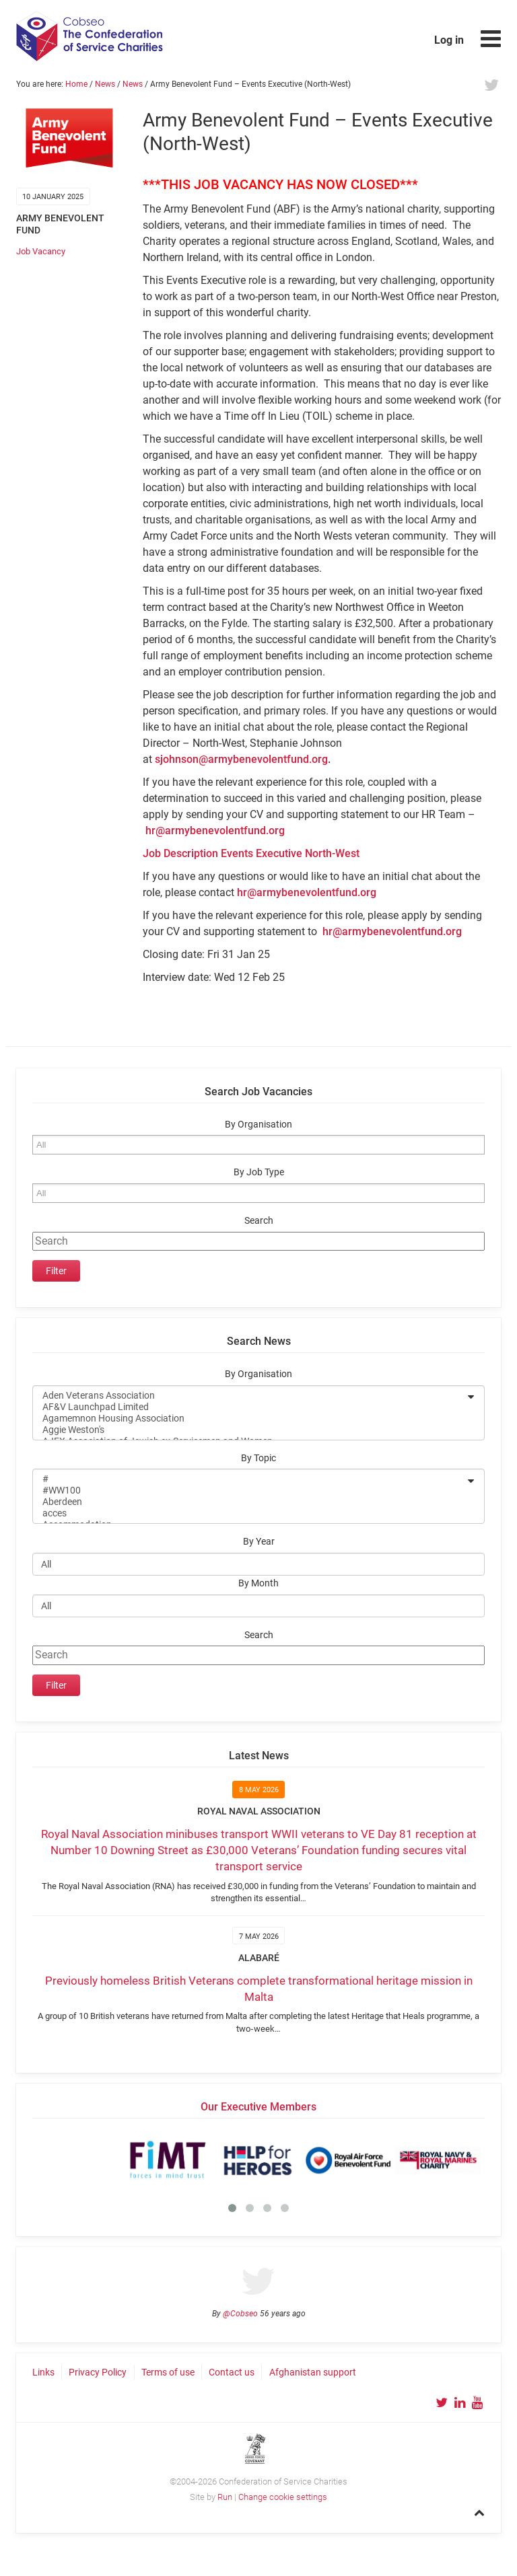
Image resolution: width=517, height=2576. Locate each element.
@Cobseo (240, 2313)
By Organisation (258, 1124)
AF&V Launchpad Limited (249, 1407)
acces (249, 1513)
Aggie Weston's (249, 1430)
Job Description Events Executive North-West (251, 853)
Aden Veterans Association (249, 1395)
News (105, 84)
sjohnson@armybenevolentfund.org (241, 759)
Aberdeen (249, 1502)
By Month (258, 1583)
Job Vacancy (40, 251)
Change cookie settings (282, 2497)
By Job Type (259, 1172)
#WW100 (249, 1490)
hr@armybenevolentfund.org (215, 830)
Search (258, 1220)
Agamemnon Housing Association (249, 1418)
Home (76, 84)
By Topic (258, 1458)
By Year (259, 1541)
